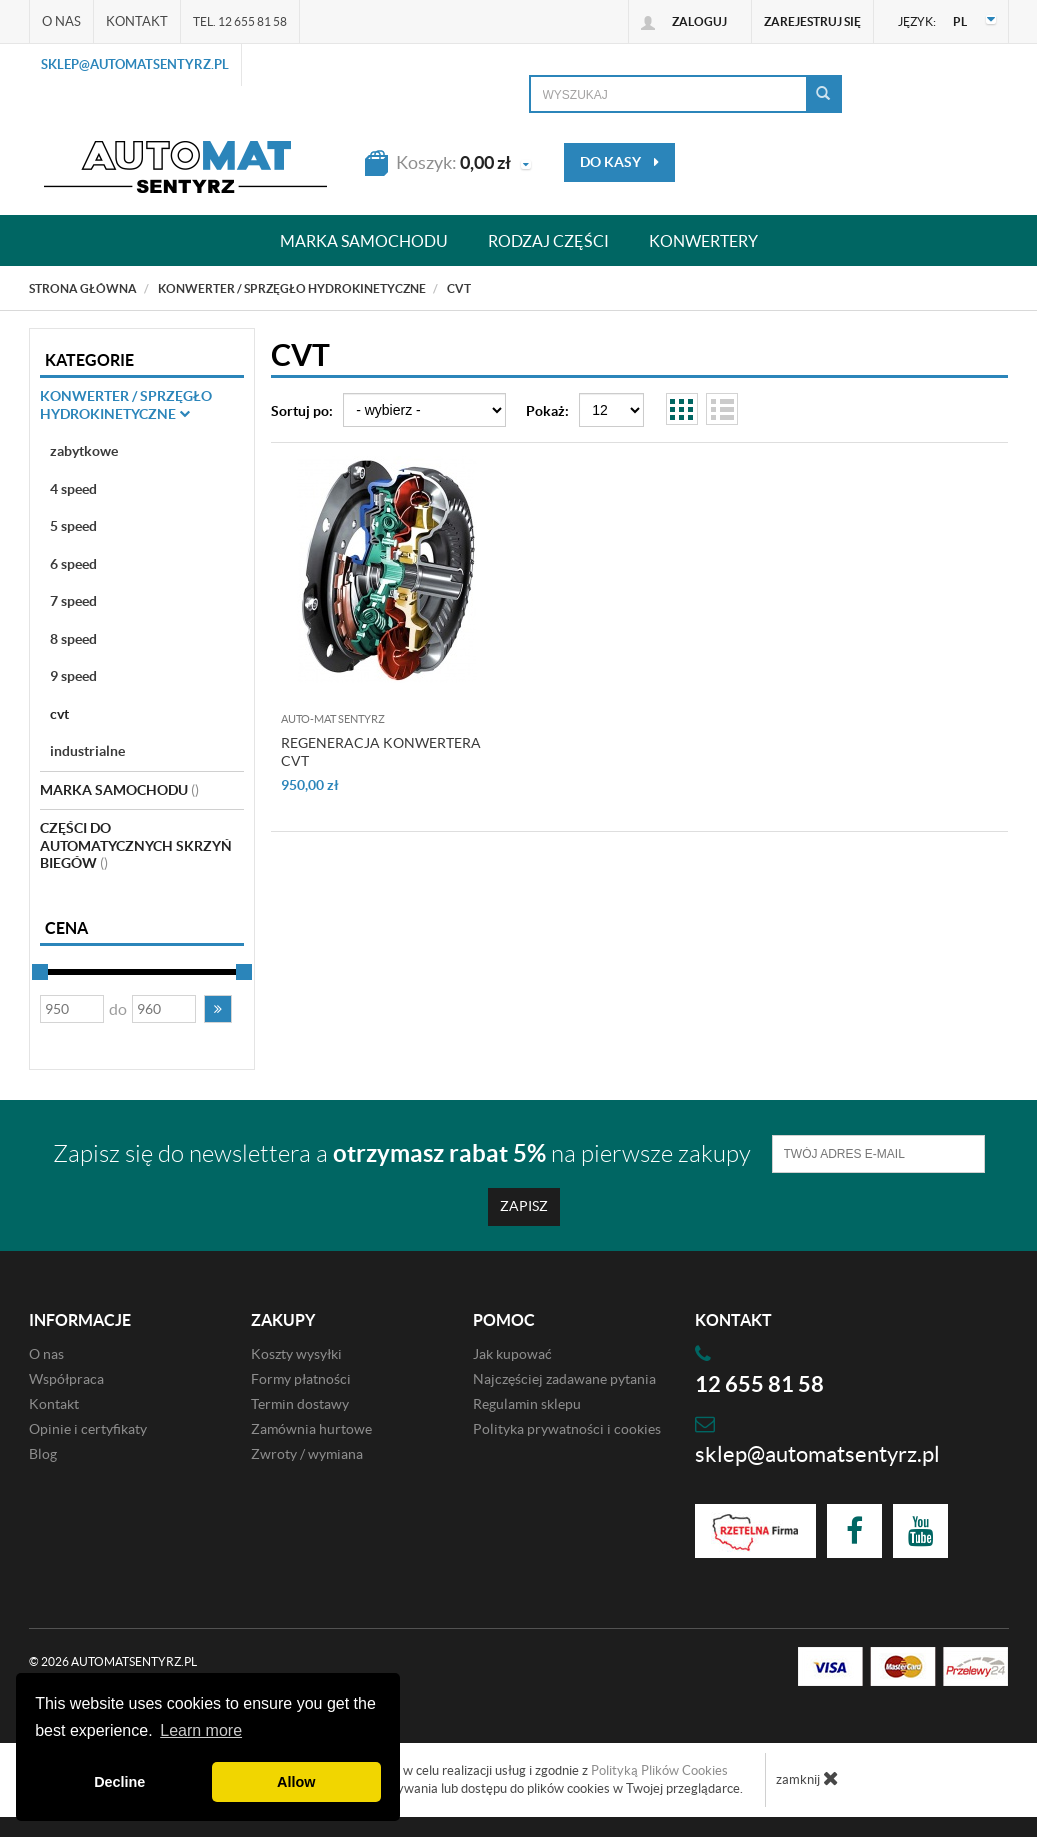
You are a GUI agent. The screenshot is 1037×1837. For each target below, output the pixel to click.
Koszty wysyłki (296, 1354)
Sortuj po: (302, 411)
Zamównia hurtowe (311, 1429)
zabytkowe (84, 451)
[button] (218, 1009)
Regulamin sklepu (527, 1404)
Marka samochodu (364, 240)
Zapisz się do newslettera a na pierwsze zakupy (402, 1153)
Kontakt (137, 21)
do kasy (619, 162)
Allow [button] (296, 1782)
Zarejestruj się (812, 21)
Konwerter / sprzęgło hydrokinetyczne (126, 405)
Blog (43, 1454)
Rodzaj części (548, 240)
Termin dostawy (300, 1404)
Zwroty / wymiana (307, 1454)
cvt (59, 714)
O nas (61, 21)
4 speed (73, 489)
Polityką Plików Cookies (659, 1770)
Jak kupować (512, 1354)
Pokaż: (547, 411)
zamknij (807, 1778)
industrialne (87, 751)
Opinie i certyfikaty (88, 1429)
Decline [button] (119, 1782)
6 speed (73, 564)
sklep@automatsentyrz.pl (135, 64)
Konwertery (703, 240)
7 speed (73, 601)
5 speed (73, 526)
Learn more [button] (201, 1730)
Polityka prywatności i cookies (567, 1429)
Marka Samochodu (119, 790)
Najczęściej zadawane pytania (564, 1379)
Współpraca (66, 1379)
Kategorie (89, 360)
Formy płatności (301, 1379)
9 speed (73, 676)
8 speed (73, 639)
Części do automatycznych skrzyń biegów (136, 845)
